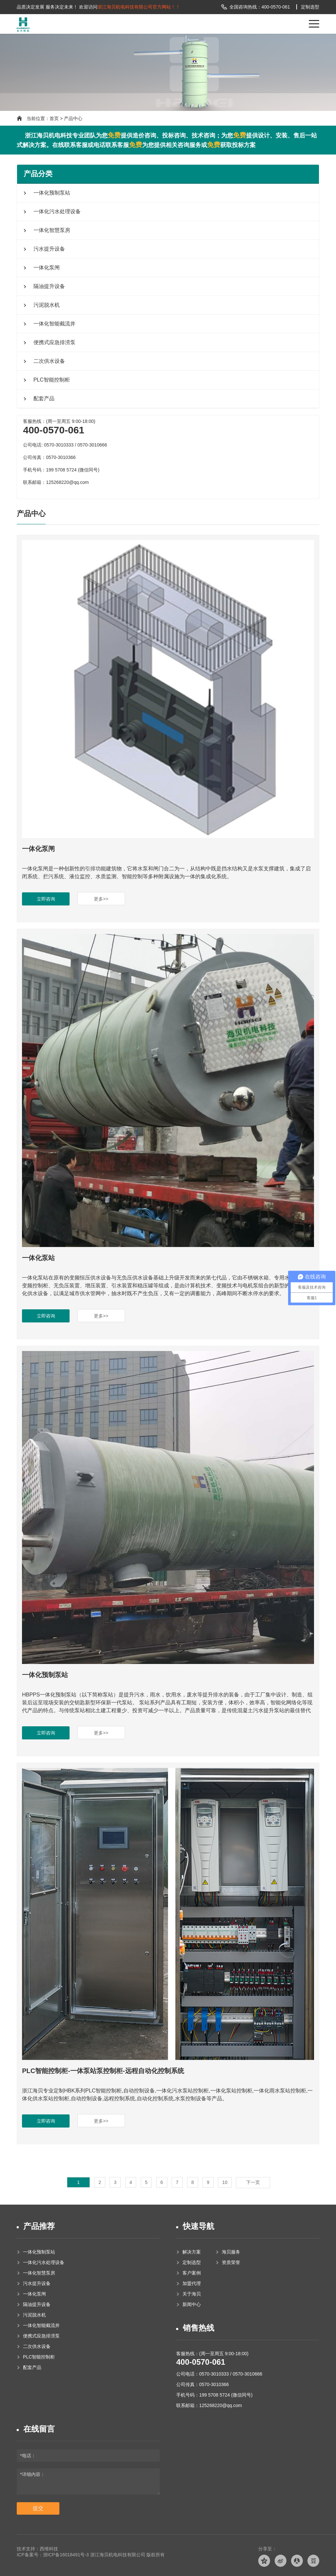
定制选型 (310, 7)
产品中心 (73, 118)
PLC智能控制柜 (51, 380)
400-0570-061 (200, 2362)
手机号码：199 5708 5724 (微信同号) (61, 469)
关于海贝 (191, 2293)
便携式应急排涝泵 (53, 342)
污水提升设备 (48, 249)
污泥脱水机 (45, 305)
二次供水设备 (48, 361)
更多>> (101, 899)
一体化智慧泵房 (51, 230)
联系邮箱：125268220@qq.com (209, 2405)
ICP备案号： (30, 2554)
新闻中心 (191, 2304)
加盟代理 (191, 2283)
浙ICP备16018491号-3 (66, 2554)
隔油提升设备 (48, 286)
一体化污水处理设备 (56, 211)
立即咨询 (46, 899)
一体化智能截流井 (53, 323)
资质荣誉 (230, 2262)
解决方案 (191, 2251)
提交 (38, 2508)
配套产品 (43, 398)
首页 (54, 118)
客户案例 (191, 2272)
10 (224, 2182)
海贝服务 (230, 2251)
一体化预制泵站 (51, 193)
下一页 (253, 2182)
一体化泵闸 (45, 267)
